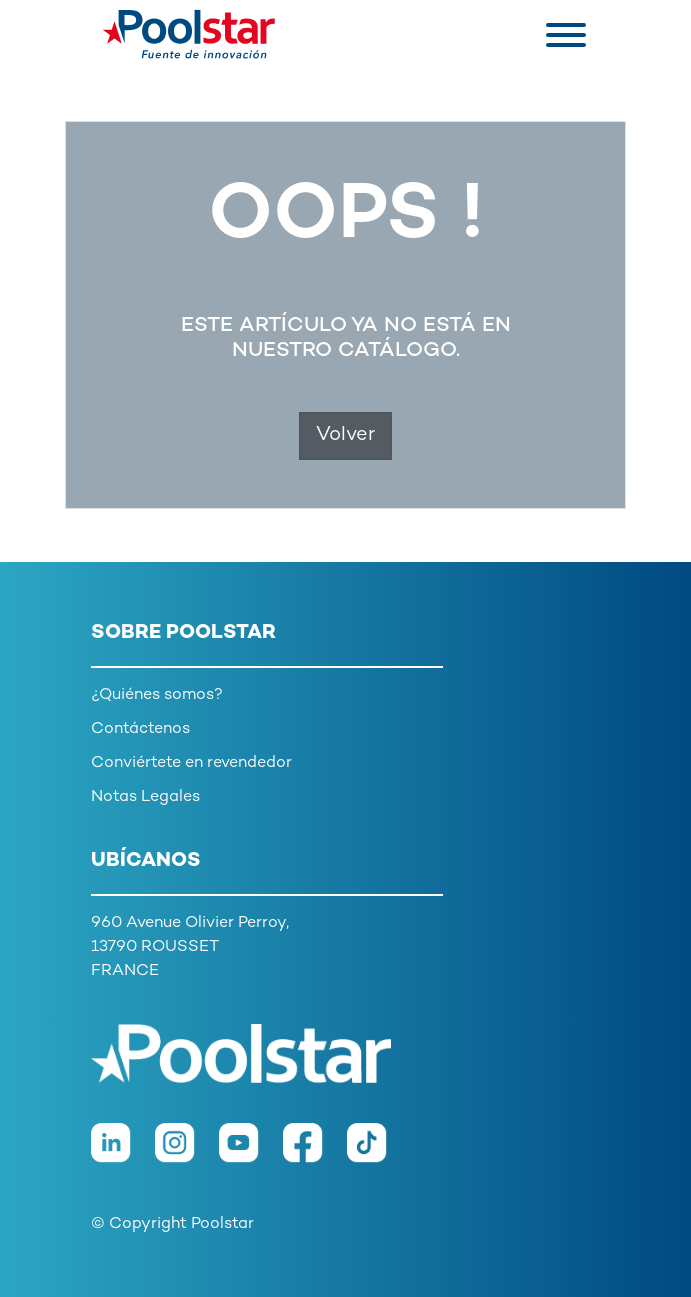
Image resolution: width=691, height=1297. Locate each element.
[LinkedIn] (123, 1153)
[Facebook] (315, 1153)
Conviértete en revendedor (191, 763)
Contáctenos (140, 729)
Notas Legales (145, 797)
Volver (345, 435)
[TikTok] (377, 1153)
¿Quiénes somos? (157, 695)
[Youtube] (251, 1153)
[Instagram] (187, 1153)
